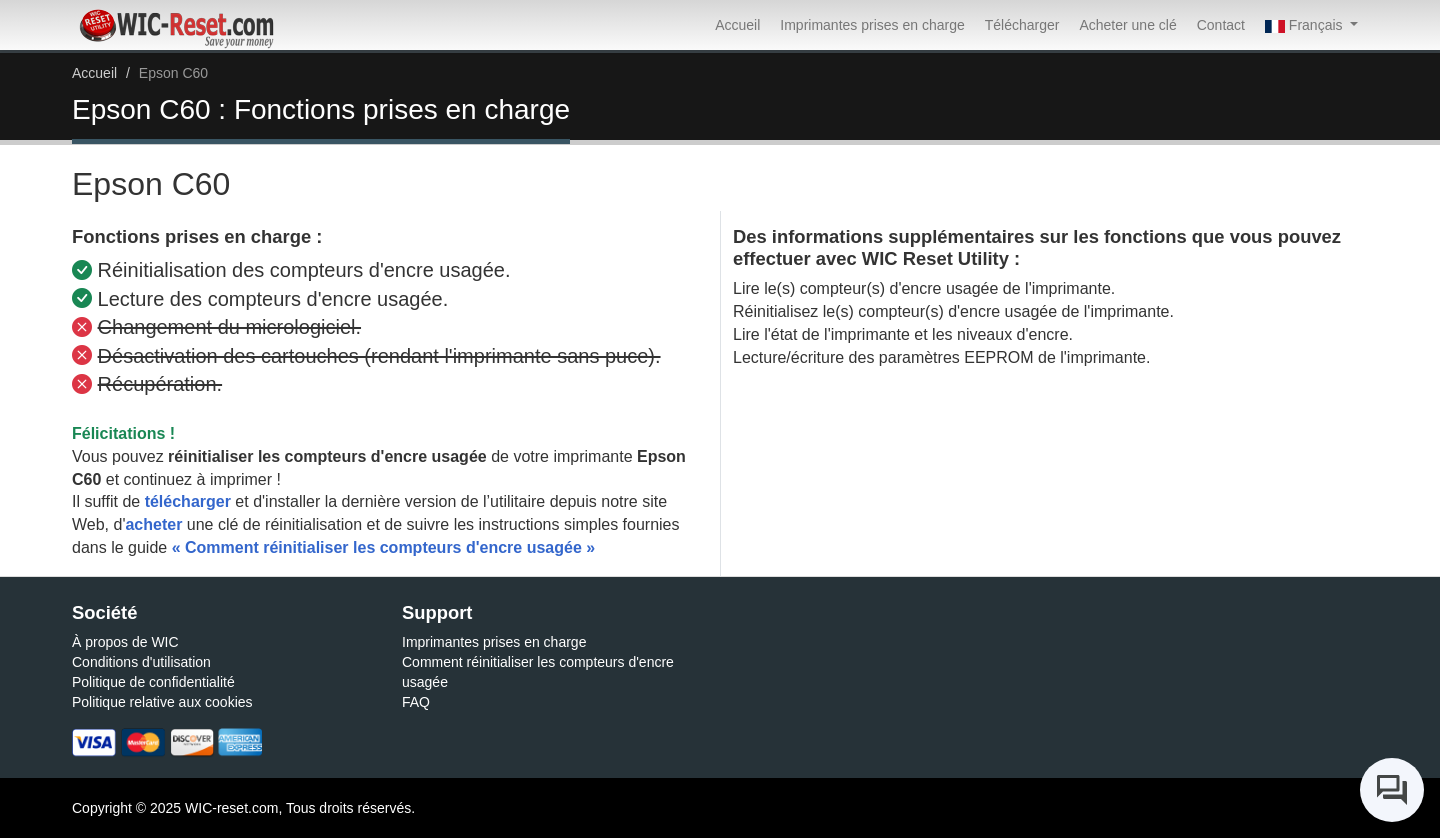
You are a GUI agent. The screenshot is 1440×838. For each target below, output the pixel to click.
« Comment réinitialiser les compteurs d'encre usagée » (384, 547)
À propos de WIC (125, 642)
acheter (153, 524)
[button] (1311, 25)
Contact (1221, 25)
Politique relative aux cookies (162, 702)
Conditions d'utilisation (141, 662)
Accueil (737, 25)
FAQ (416, 702)
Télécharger (1022, 25)
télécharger (188, 501)
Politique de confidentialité (153, 682)
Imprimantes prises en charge (872, 25)
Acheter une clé (1127, 25)
